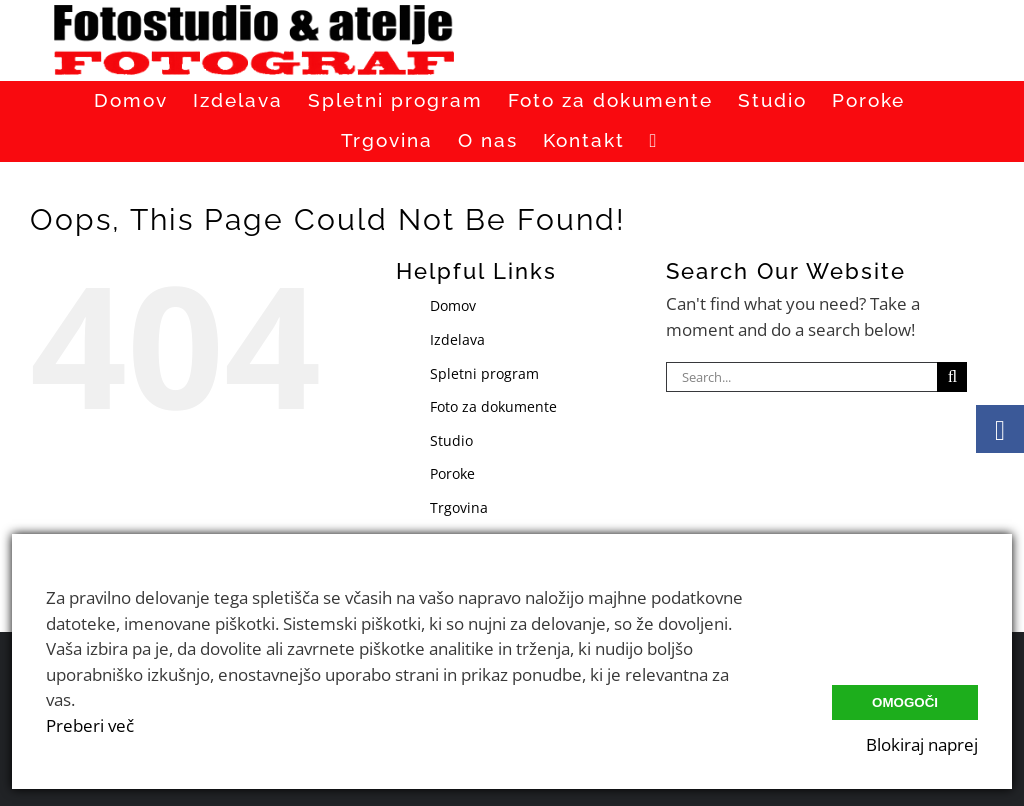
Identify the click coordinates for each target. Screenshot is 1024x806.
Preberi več (90, 725)
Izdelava (457, 339)
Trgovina (459, 507)
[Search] (952, 377)
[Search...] (801, 377)
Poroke (452, 473)
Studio (451, 440)
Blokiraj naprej (922, 744)
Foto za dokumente (493, 406)
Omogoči (905, 702)
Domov (453, 305)
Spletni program (484, 373)
